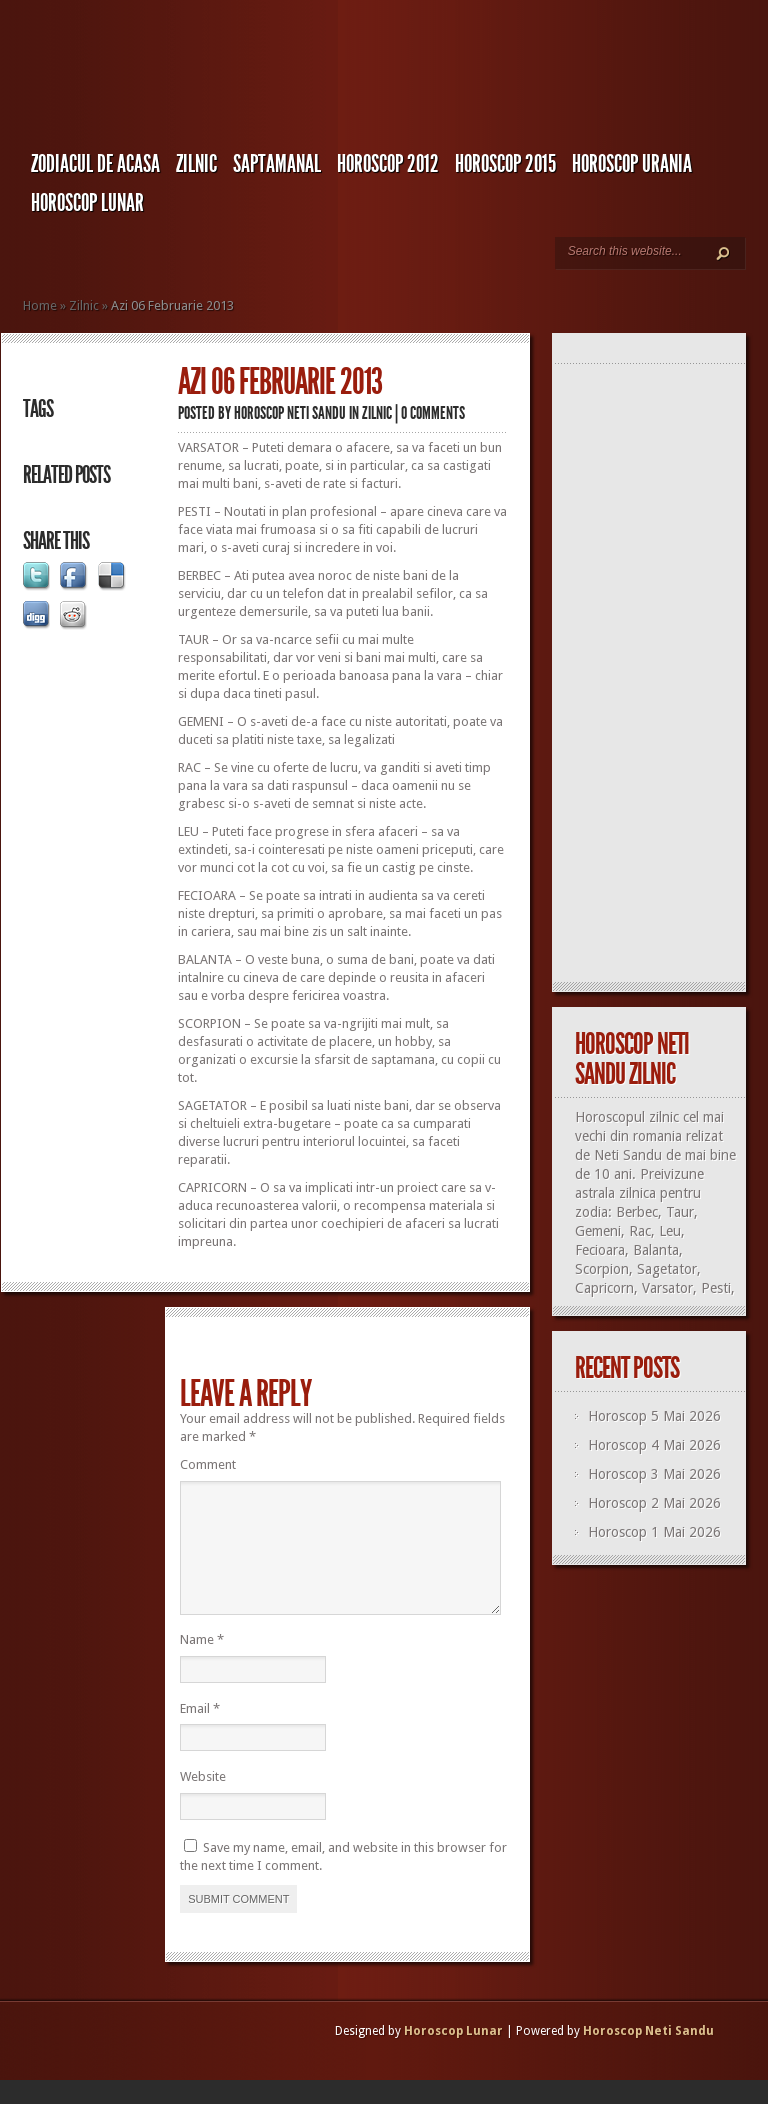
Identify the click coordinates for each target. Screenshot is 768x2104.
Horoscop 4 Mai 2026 (654, 1445)
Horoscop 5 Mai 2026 (654, 1416)
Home (40, 305)
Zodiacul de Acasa (95, 164)
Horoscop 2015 (505, 164)
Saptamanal (277, 164)
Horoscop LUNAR (87, 203)
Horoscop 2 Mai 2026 (654, 1503)
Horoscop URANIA (632, 164)
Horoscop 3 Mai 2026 (654, 1474)
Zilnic (196, 164)
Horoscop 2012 (388, 164)
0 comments (433, 413)
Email (200, 1732)
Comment (208, 1464)
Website (203, 1800)
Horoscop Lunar (453, 2055)
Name (202, 1663)
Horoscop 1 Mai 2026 (654, 1532)
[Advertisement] (657, 674)
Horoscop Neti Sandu (290, 413)
